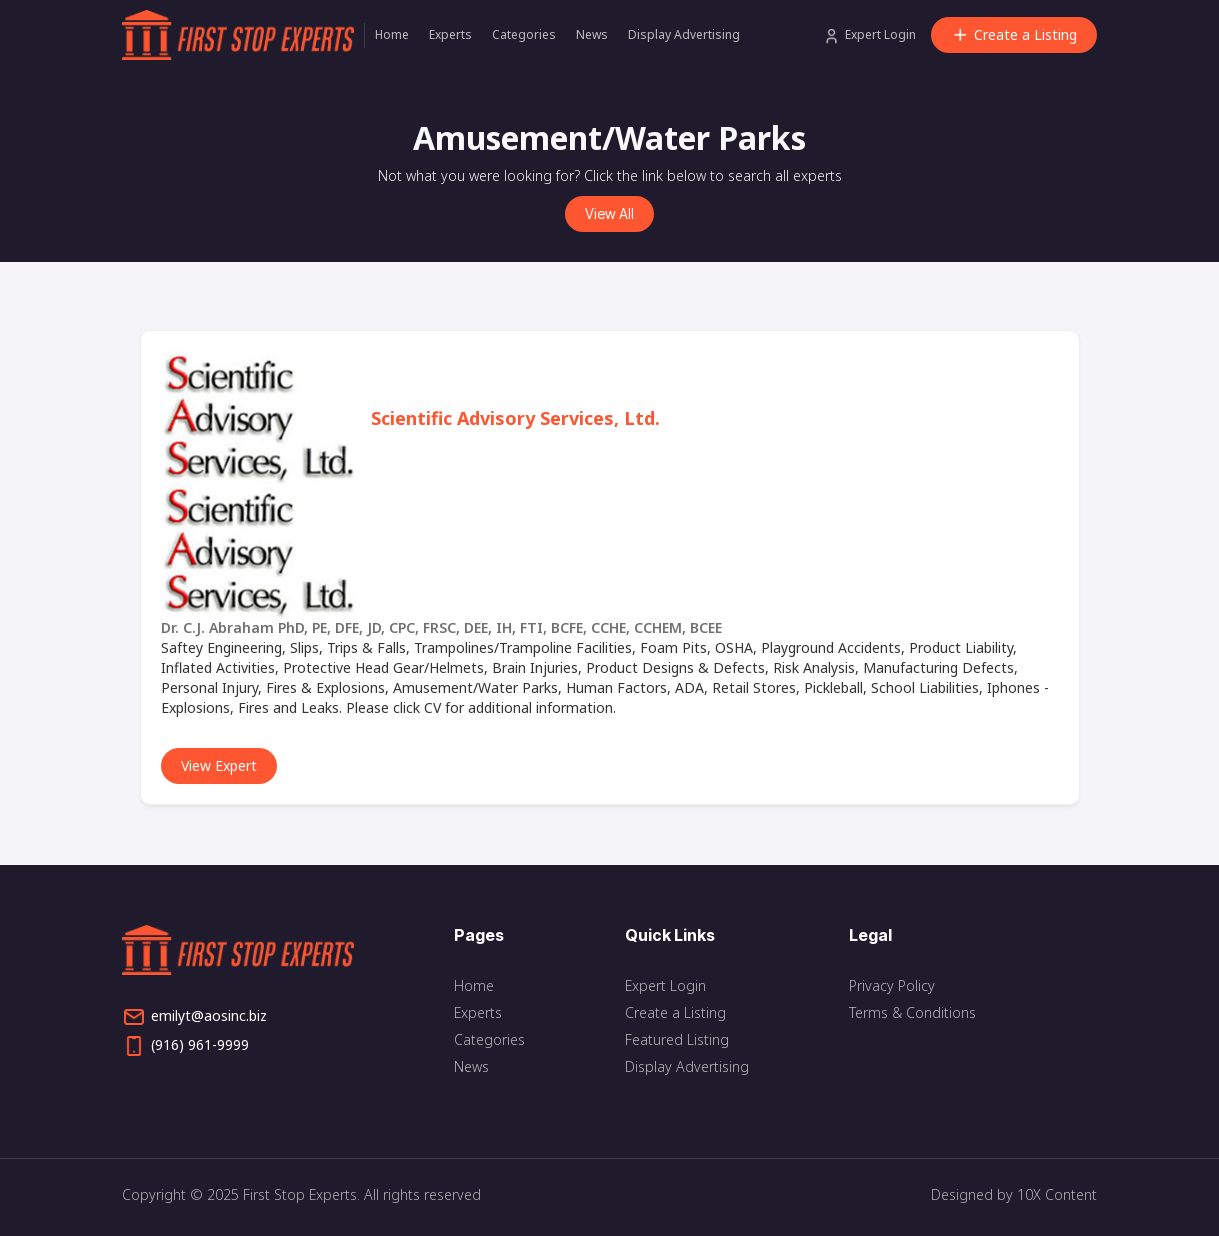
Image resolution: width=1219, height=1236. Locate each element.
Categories (524, 34)
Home (392, 34)
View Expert (219, 765)
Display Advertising (684, 34)
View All (609, 213)
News (592, 34)
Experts (450, 34)
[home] (243, 35)
